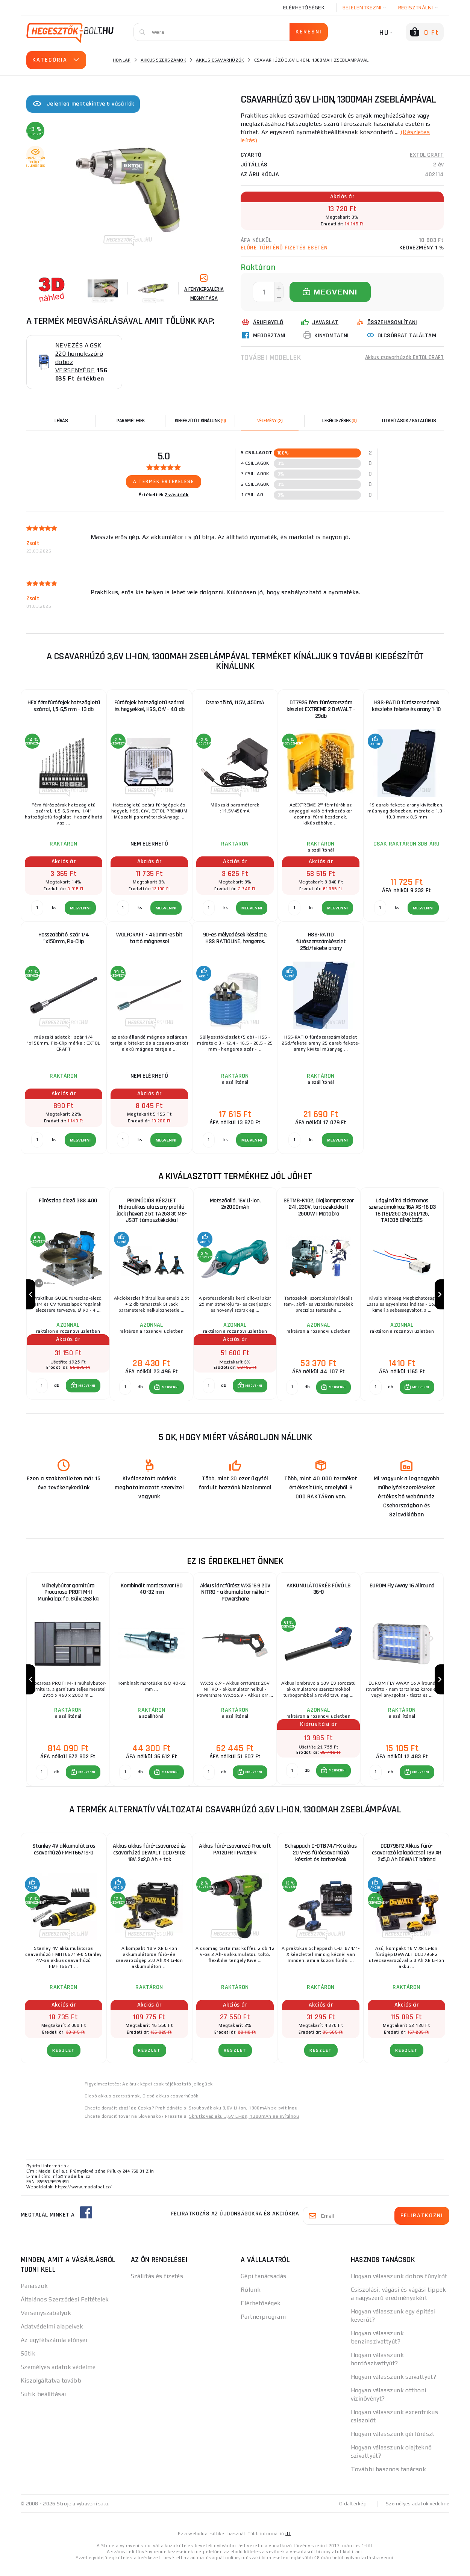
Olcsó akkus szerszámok (112, 2105)
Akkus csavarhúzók (220, 60)
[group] (68, 1296)
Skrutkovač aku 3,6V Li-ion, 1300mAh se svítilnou (244, 2125)
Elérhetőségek (303, 8)
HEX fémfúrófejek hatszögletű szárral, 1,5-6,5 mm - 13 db (63, 706)
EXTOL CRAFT (427, 155)
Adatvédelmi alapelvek (52, 2335)
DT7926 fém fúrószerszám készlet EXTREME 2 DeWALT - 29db (321, 709)
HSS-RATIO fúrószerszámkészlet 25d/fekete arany (321, 941)
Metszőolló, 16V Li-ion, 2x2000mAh (235, 1204)
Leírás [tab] (61, 420)
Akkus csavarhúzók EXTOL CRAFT (402, 357)
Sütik (28, 2362)
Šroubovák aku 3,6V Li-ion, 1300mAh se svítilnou (243, 2117)
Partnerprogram (263, 2326)
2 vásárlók (177, 494)
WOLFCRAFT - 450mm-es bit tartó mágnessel (149, 938)
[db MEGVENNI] (42, 1390)
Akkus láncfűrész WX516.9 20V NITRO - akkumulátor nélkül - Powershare (235, 1597)
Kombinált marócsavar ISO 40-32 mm (152, 1594)
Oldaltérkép (350, 2513)
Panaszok (34, 2295)
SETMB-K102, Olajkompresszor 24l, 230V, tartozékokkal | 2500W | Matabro (319, 1207)
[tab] (270, 420)
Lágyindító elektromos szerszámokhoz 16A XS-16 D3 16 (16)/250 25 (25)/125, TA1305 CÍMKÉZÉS (402, 1211)
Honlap (122, 60)
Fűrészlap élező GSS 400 (68, 1201)
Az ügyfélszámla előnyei (54, 2349)
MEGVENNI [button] (86, 1390)
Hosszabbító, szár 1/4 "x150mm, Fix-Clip (63, 938)
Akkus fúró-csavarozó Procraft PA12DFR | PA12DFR (235, 1858)
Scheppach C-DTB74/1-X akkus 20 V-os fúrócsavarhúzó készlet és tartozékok (321, 1862)
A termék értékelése (163, 481)
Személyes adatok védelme (58, 2376)
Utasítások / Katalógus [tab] (409, 420)
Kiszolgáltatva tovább (51, 2389)
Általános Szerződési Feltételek (65, 2308)
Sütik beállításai (43, 2403)
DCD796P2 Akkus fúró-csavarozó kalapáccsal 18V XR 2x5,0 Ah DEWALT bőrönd (406, 1862)
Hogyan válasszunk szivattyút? (394, 2386)
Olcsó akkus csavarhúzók (171, 2105)
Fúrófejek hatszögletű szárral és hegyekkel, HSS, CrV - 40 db (149, 706)
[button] (82, 1390)
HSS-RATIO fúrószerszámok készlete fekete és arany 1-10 (406, 706)
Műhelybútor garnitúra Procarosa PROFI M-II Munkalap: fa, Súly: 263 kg (68, 1597)
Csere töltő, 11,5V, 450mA (235, 703)
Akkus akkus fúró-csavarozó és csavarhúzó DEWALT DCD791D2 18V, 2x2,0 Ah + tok (149, 1862)
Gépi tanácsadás (264, 2285)
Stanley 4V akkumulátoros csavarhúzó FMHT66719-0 (63, 1858)
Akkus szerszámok (163, 60)
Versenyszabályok (46, 2322)
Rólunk (251, 2299)
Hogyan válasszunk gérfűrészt (393, 2443)
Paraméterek (131, 420)
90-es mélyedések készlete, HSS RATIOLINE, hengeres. (235, 938)
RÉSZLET (63, 2060)
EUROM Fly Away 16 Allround (402, 1591)
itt (288, 2543)
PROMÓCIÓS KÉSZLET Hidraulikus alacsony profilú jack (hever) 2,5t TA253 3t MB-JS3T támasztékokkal (152, 1211)
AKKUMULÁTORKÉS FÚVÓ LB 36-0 (319, 1594)
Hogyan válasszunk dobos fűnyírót (399, 2285)
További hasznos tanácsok (388, 2478)
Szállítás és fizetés (157, 2285)
